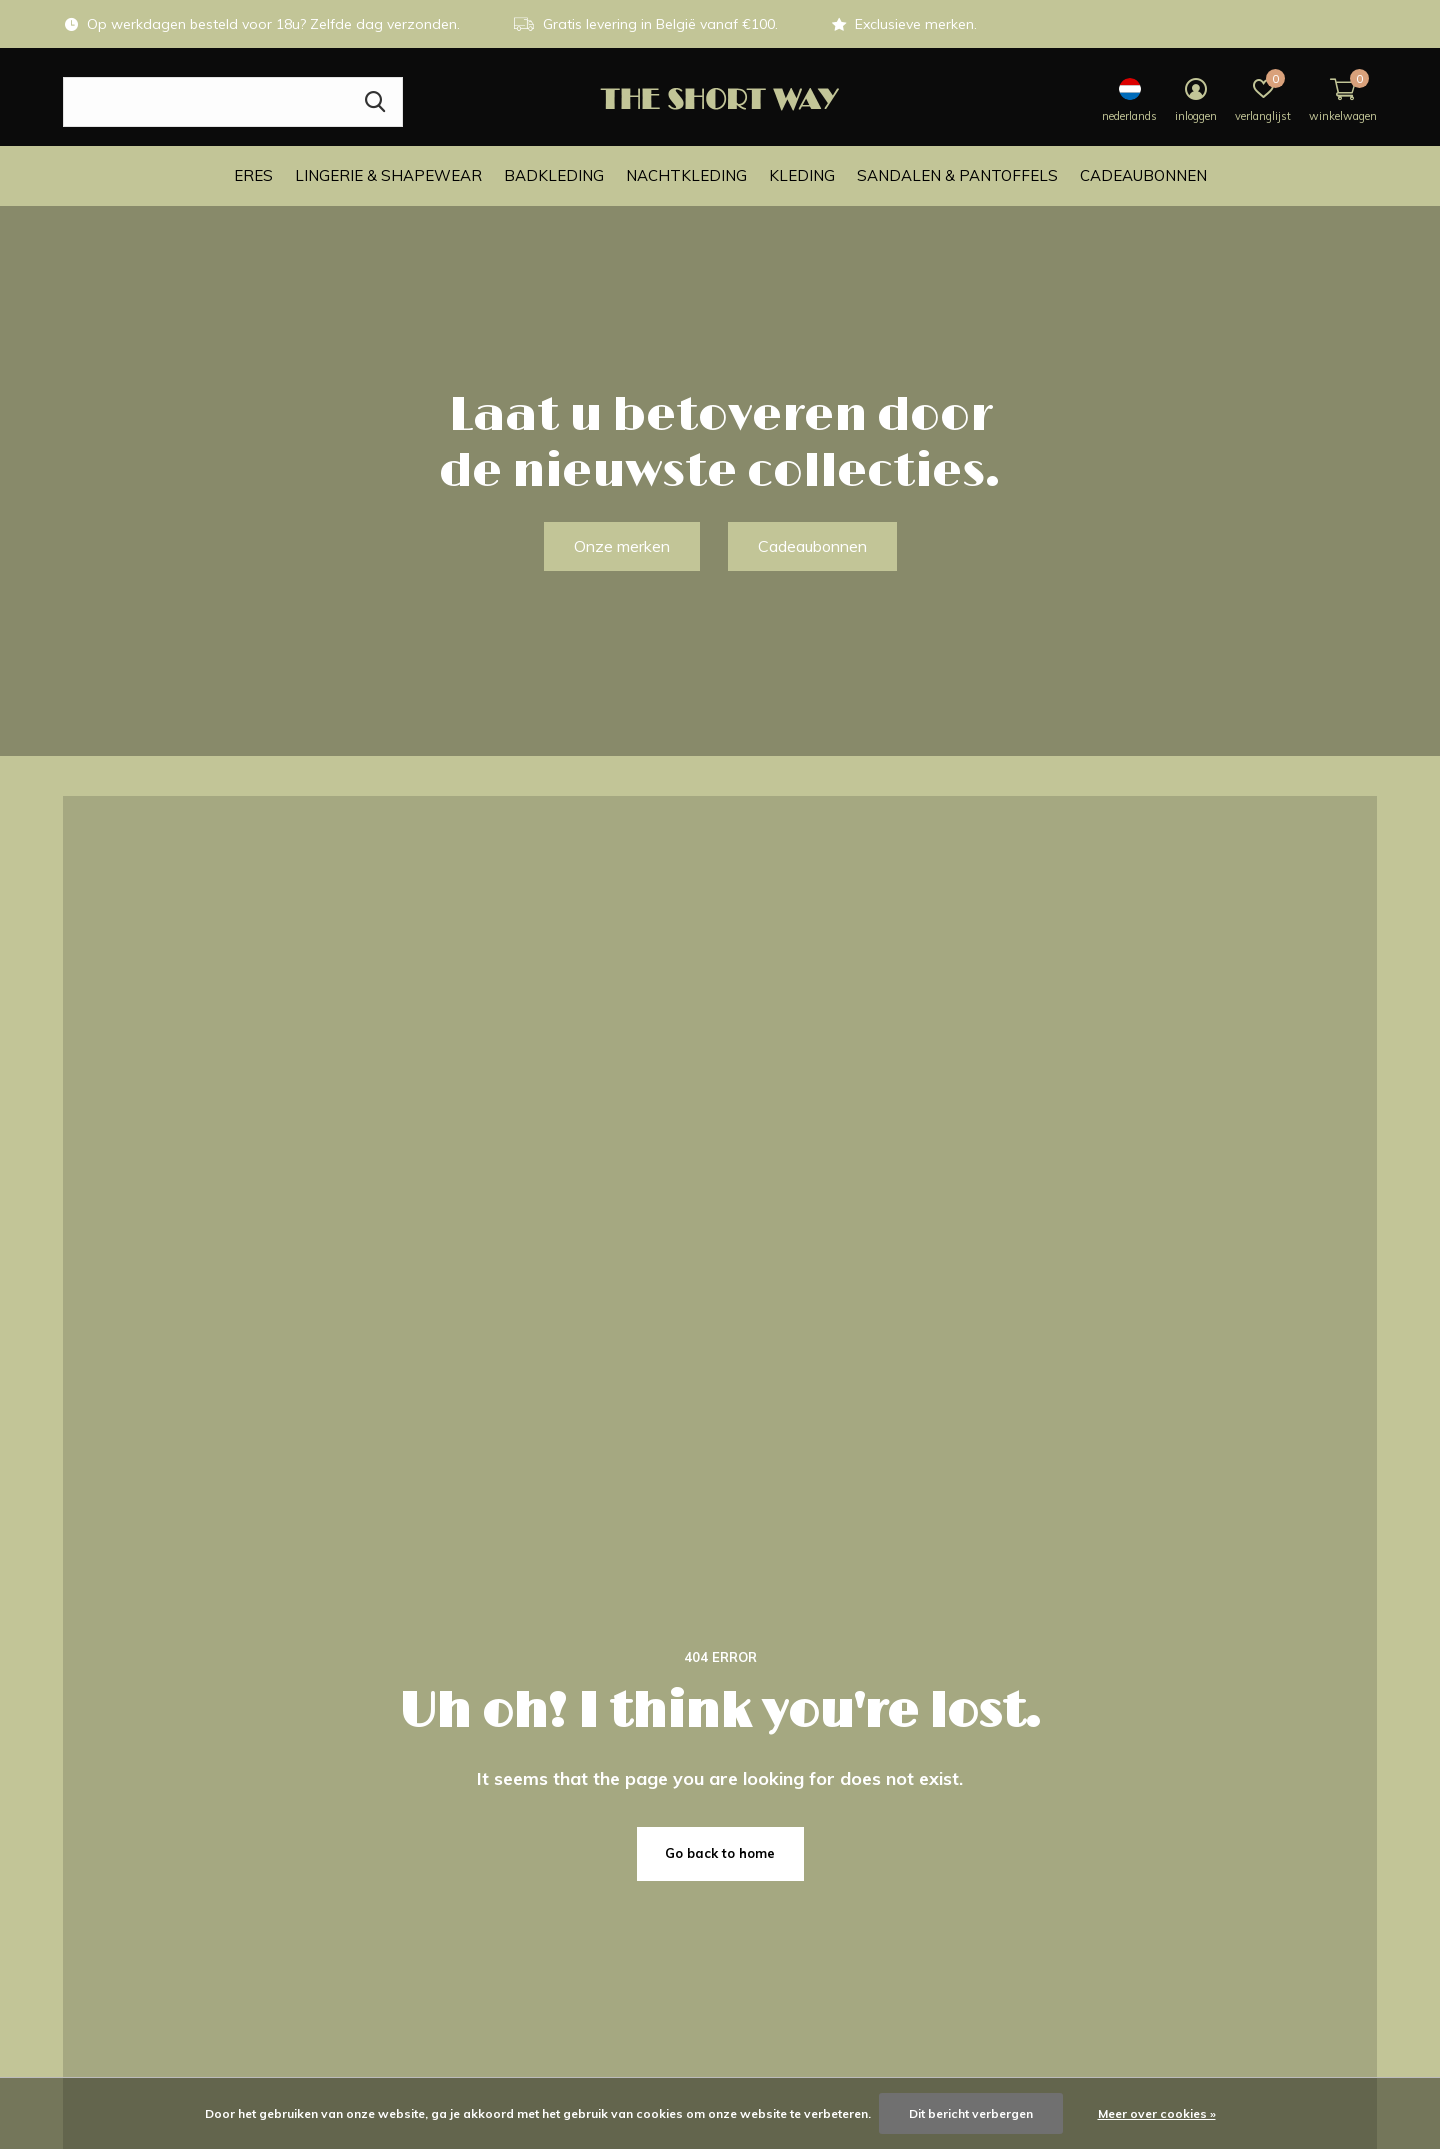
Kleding (802, 175)
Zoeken (375, 102)
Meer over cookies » (1157, 2113)
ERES (253, 175)
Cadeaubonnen (1143, 175)
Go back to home (720, 1853)
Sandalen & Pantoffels (957, 175)
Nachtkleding (686, 175)
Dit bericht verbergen (971, 2113)
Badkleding (554, 175)
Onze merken (622, 546)
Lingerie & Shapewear (388, 175)
